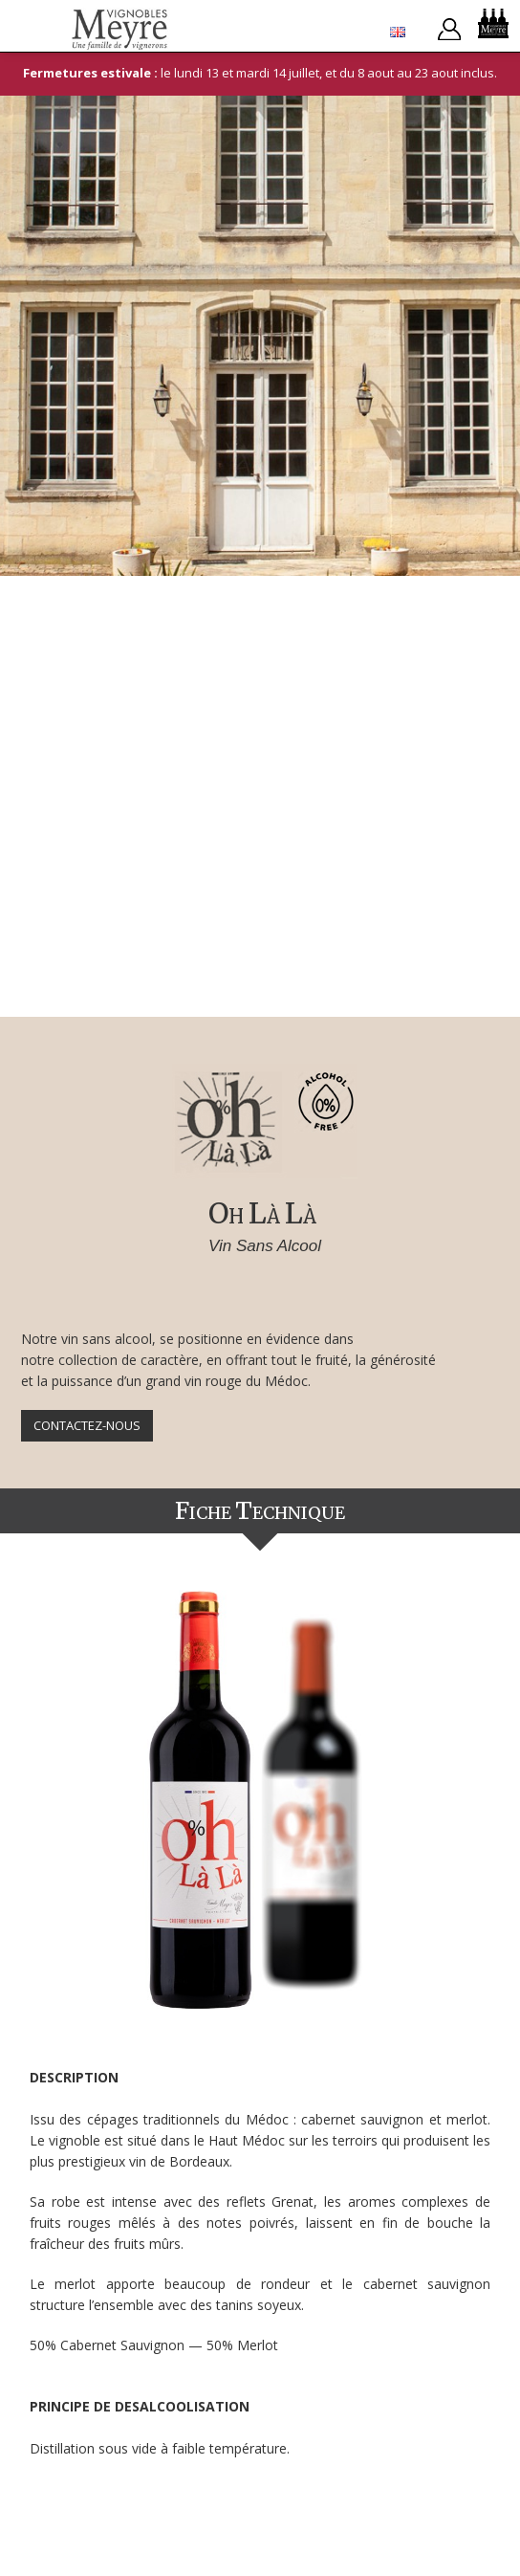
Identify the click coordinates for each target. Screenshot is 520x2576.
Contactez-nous (87, 1425)
